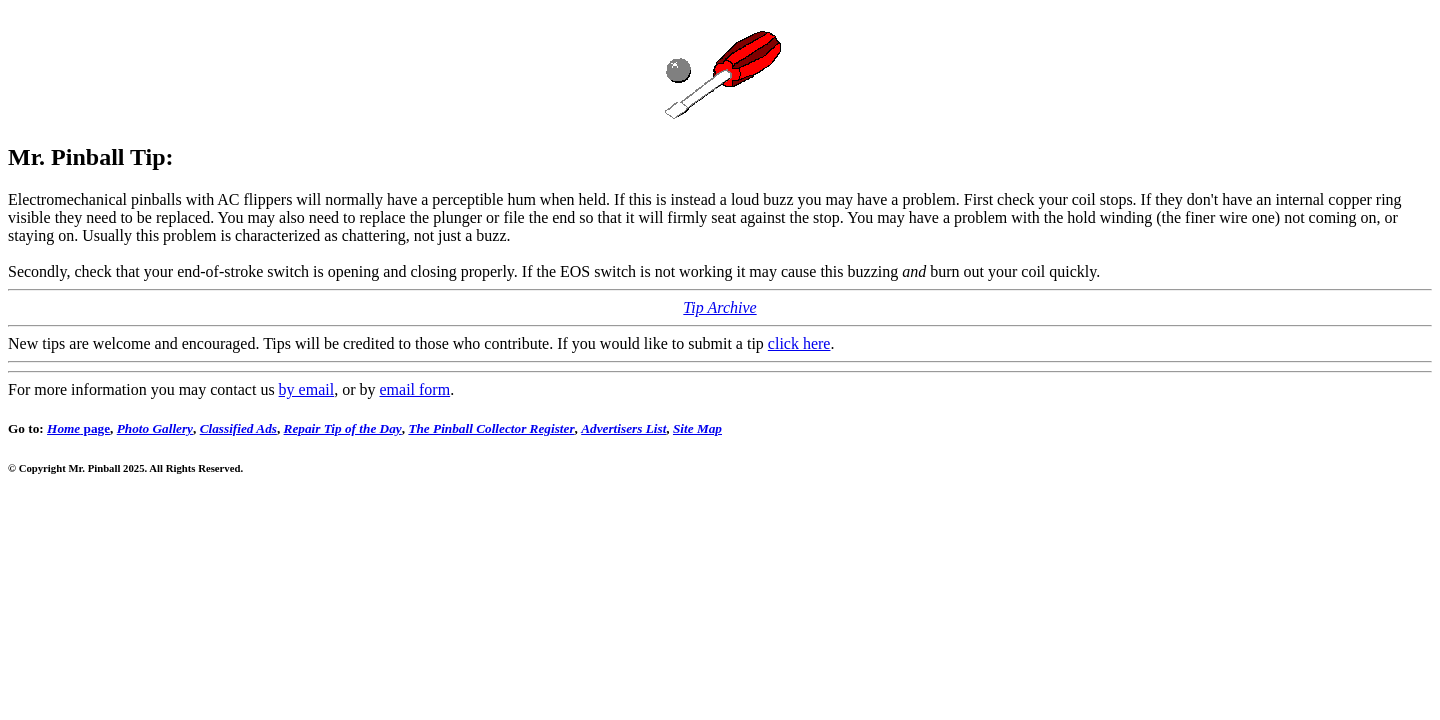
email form (414, 389)
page (78, 428)
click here (799, 343)
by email (307, 389)
